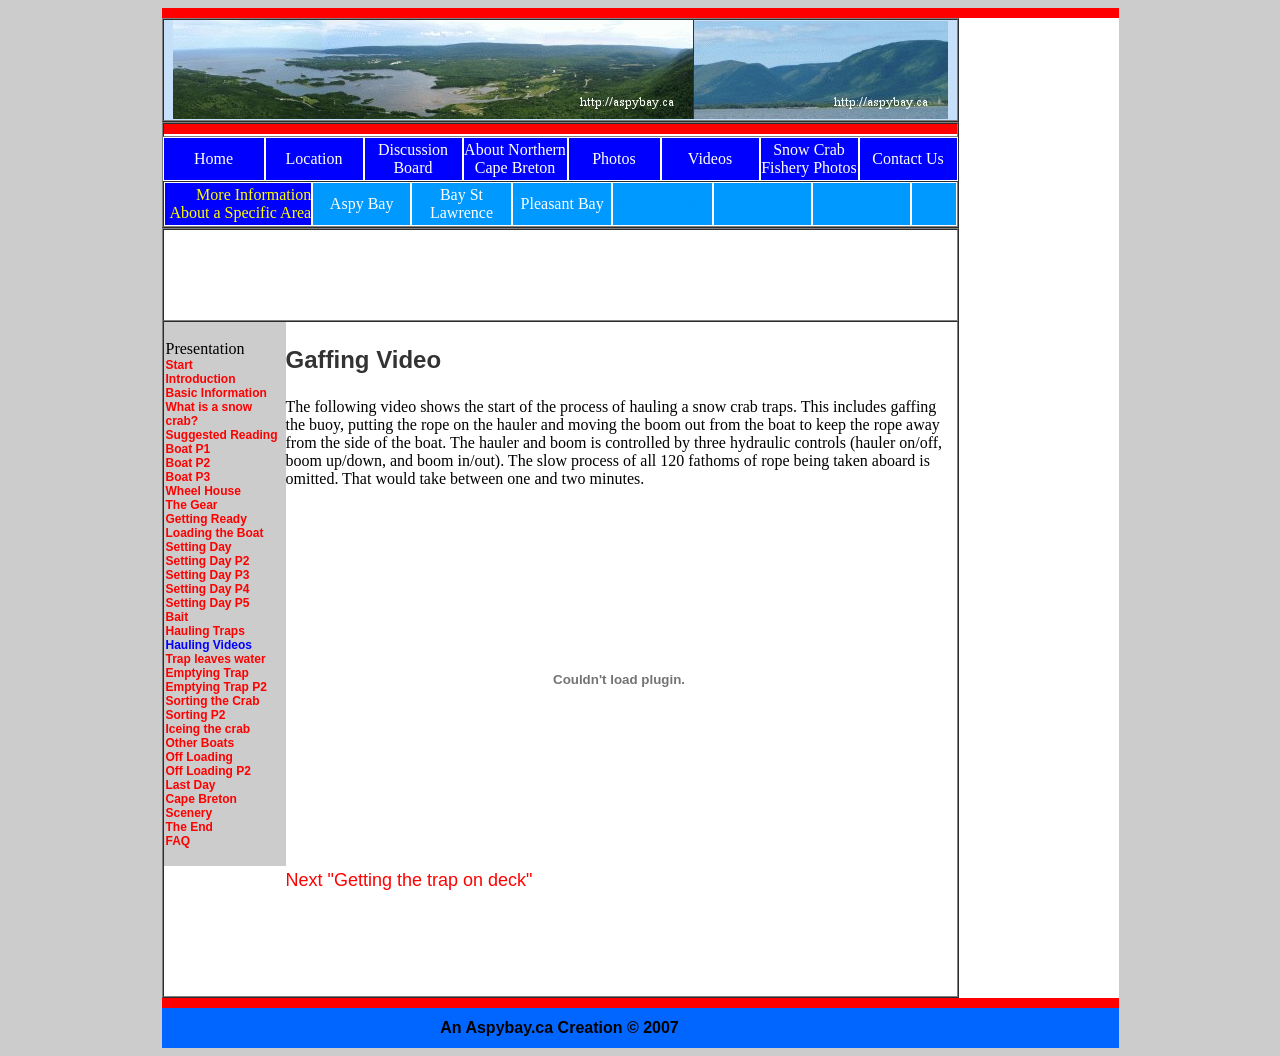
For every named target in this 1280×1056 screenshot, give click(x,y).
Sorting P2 (196, 715)
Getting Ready (206, 519)
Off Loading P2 (208, 771)
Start (179, 365)
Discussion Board (413, 158)
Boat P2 (188, 463)
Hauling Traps (205, 631)
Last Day (191, 785)
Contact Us (908, 158)
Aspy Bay (362, 203)
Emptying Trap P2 (216, 687)
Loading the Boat (215, 533)
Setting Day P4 (208, 589)
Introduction (201, 379)
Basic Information (216, 393)
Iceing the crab (208, 729)
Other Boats (200, 743)
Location (314, 158)
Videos (710, 158)
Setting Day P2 (208, 561)
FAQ (178, 841)
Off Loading (199, 757)
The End (189, 827)
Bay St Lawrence (461, 203)
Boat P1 (188, 449)
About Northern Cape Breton (515, 158)
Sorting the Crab (213, 701)
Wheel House (203, 491)
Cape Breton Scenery (201, 806)
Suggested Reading (222, 435)
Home (213, 158)
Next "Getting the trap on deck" (409, 880)
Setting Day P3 (208, 575)
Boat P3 (188, 477)
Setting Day (199, 547)
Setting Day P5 (208, 603)
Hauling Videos (209, 645)
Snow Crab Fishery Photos (809, 158)
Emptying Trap (207, 673)
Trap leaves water (216, 659)
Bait (177, 617)
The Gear (192, 505)
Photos (614, 158)
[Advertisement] (1039, 318)
